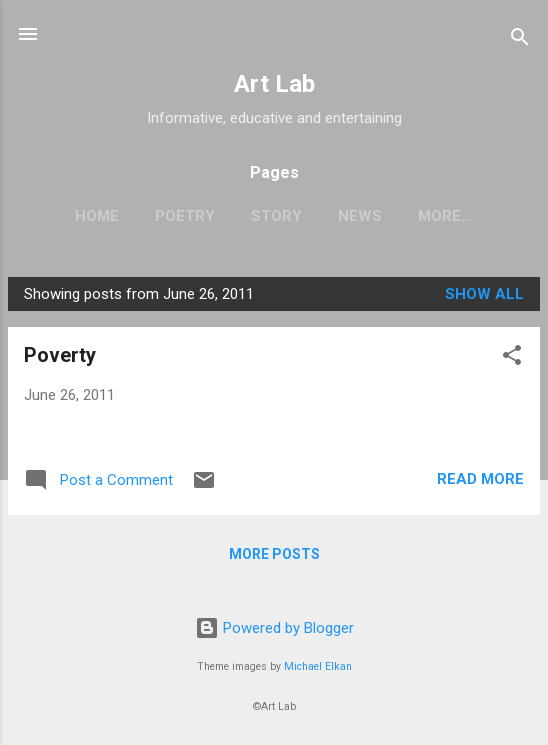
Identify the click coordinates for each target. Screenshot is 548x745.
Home (97, 216)
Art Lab (274, 84)
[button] (512, 358)
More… (445, 216)
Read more (480, 479)
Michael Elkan (318, 666)
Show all (484, 294)
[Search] (520, 40)
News (360, 216)
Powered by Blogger (274, 628)
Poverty (60, 355)
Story (276, 216)
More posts (274, 554)
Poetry (185, 216)
